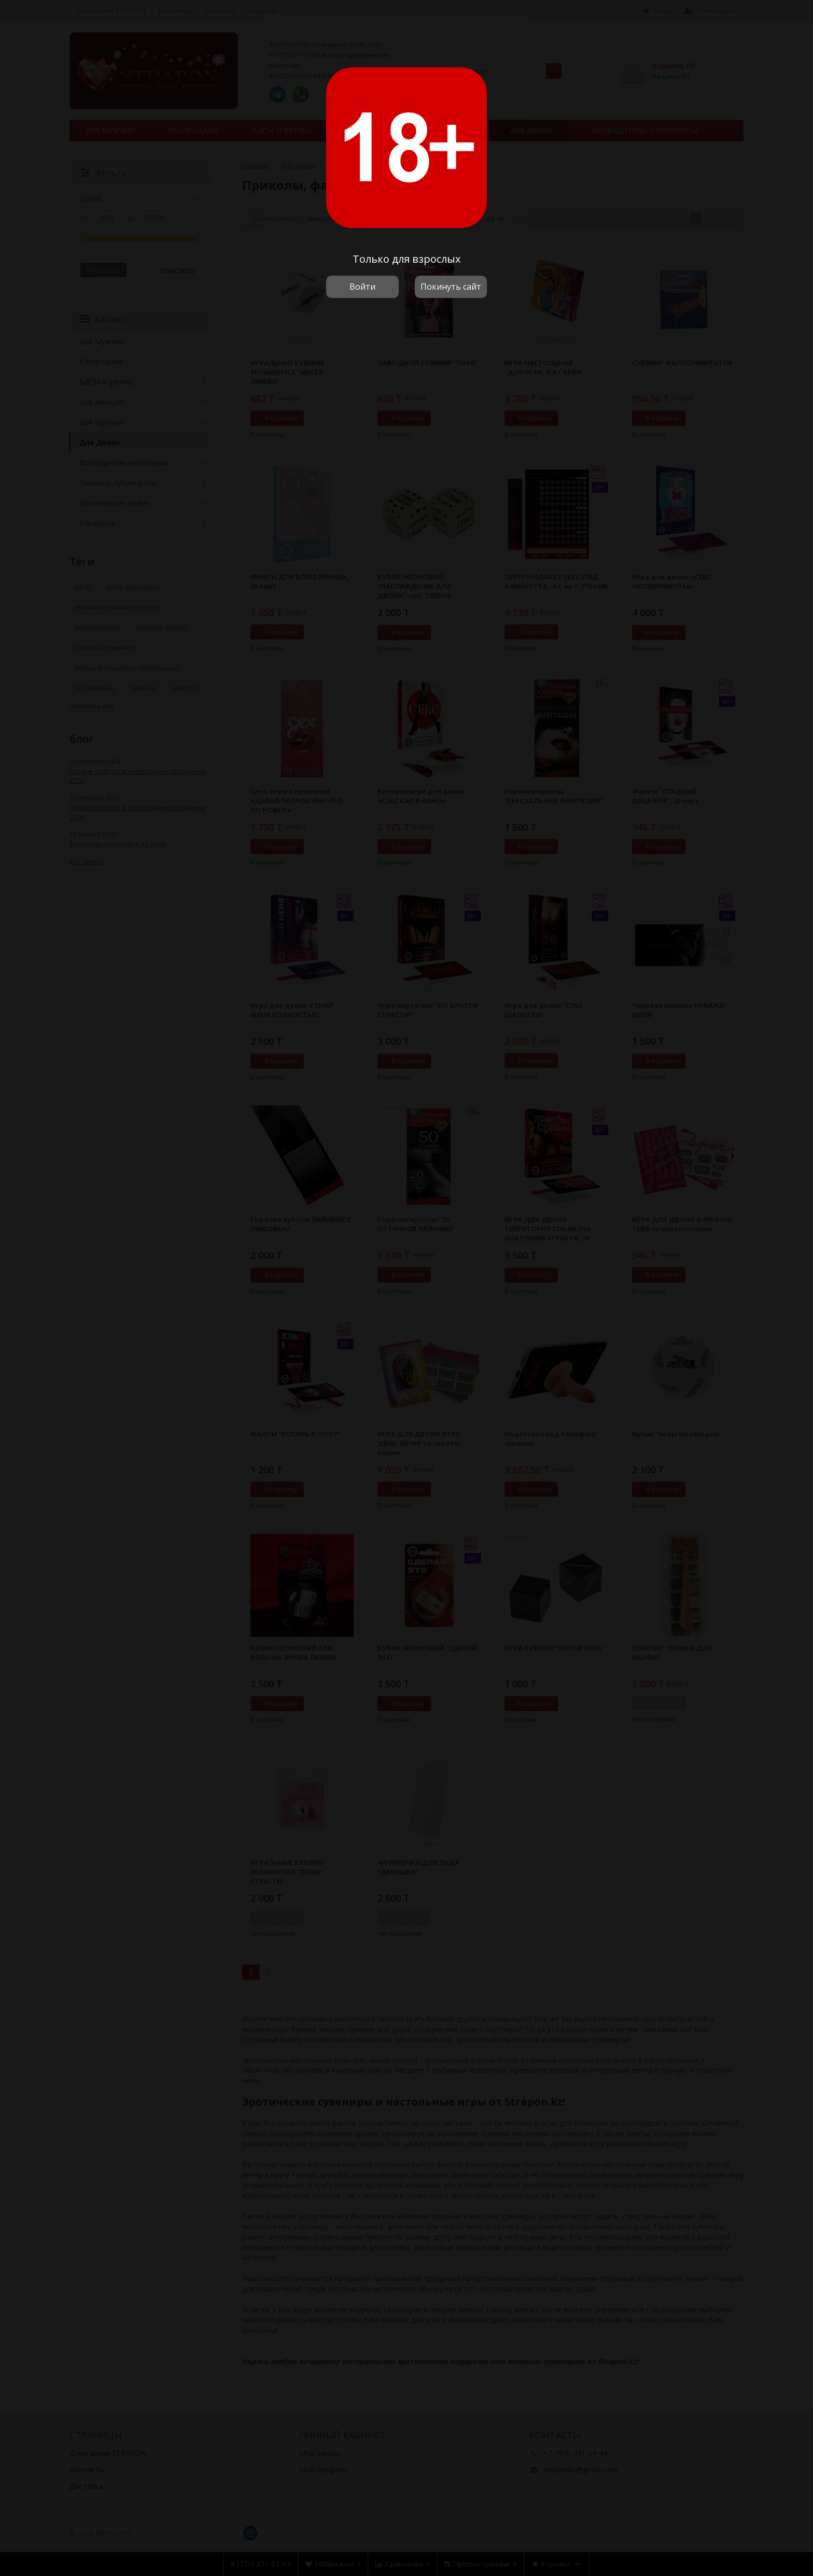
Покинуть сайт (450, 286)
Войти (362, 286)
